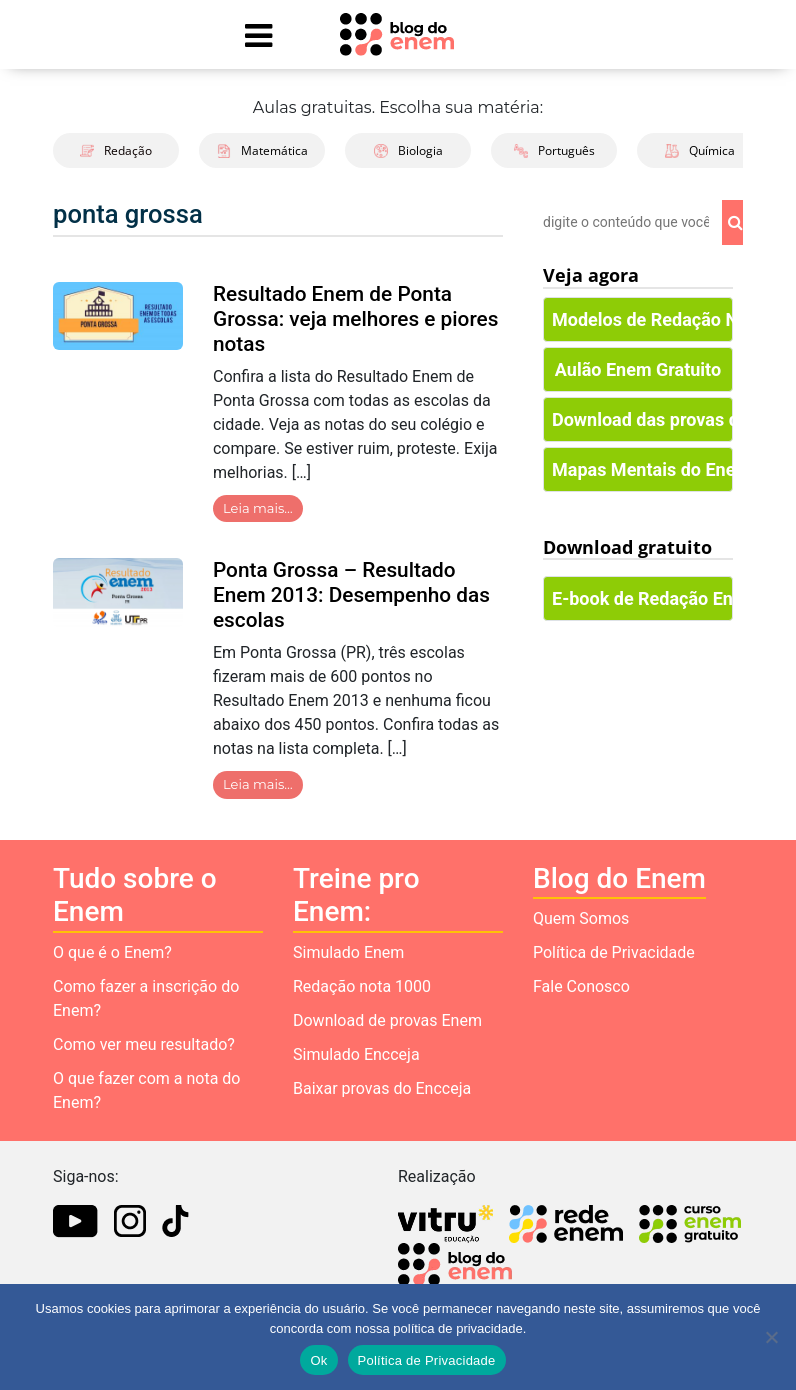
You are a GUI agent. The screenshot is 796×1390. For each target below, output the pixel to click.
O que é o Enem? (112, 952)
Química (700, 150)
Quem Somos (581, 918)
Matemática (262, 150)
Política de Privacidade (614, 952)
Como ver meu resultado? (144, 1044)
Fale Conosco (581, 986)
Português (554, 150)
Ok (318, 1360)
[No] (771, 1337)
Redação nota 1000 (362, 986)
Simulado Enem (348, 952)
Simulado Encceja (356, 1054)
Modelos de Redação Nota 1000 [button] (642, 319)
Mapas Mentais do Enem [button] (642, 469)
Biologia (408, 150)
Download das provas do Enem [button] (642, 419)
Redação (116, 150)
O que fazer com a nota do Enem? (146, 1090)
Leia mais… (258, 508)
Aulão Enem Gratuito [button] (638, 369)
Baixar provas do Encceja (382, 1088)
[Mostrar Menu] (258, 35)
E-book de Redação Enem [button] (642, 598)
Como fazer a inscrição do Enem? (146, 998)
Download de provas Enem (387, 1020)
